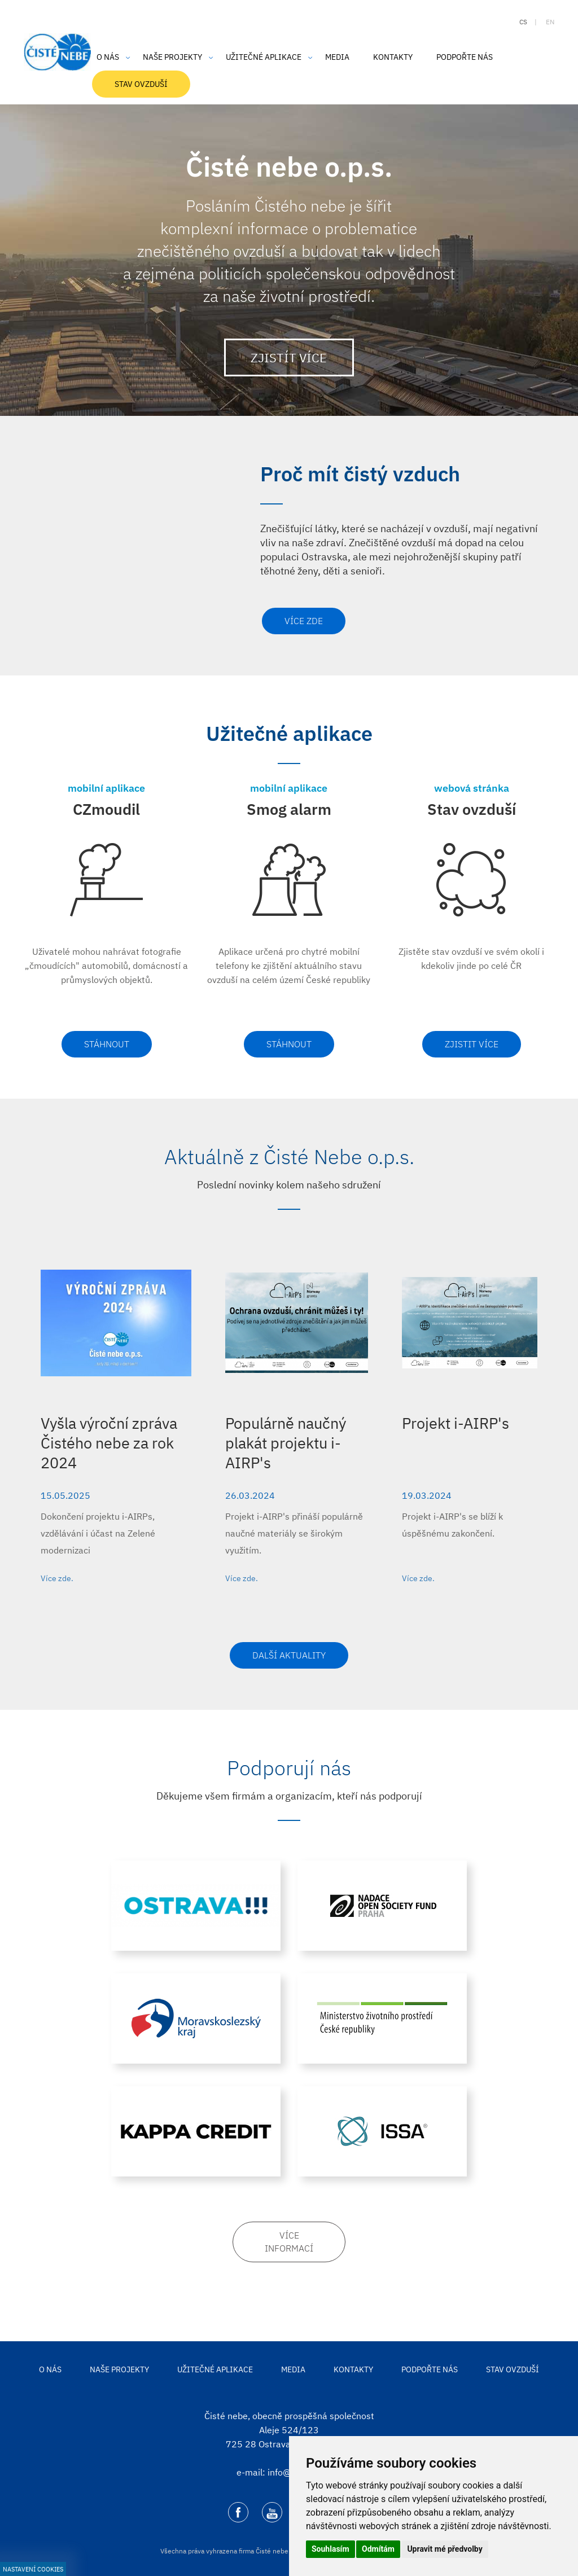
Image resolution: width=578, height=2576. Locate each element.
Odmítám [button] (378, 2548)
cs (523, 21)
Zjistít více (289, 357)
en (550, 21)
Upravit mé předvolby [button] (444, 2548)
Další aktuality (289, 1655)
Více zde (303, 620)
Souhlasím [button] (330, 2548)
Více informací (289, 2242)
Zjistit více (471, 1044)
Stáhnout (106, 1044)
